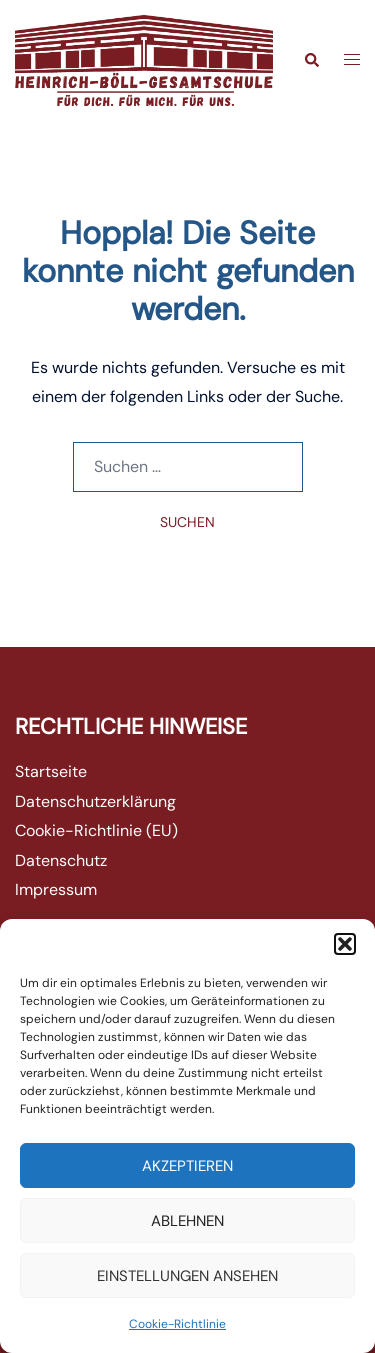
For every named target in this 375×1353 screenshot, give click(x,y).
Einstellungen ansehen (187, 1276)
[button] (345, 944)
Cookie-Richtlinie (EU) (96, 830)
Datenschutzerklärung (95, 801)
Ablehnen (187, 1221)
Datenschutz (61, 860)
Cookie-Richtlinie (177, 1324)
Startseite (51, 771)
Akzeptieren (187, 1166)
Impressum (56, 889)
